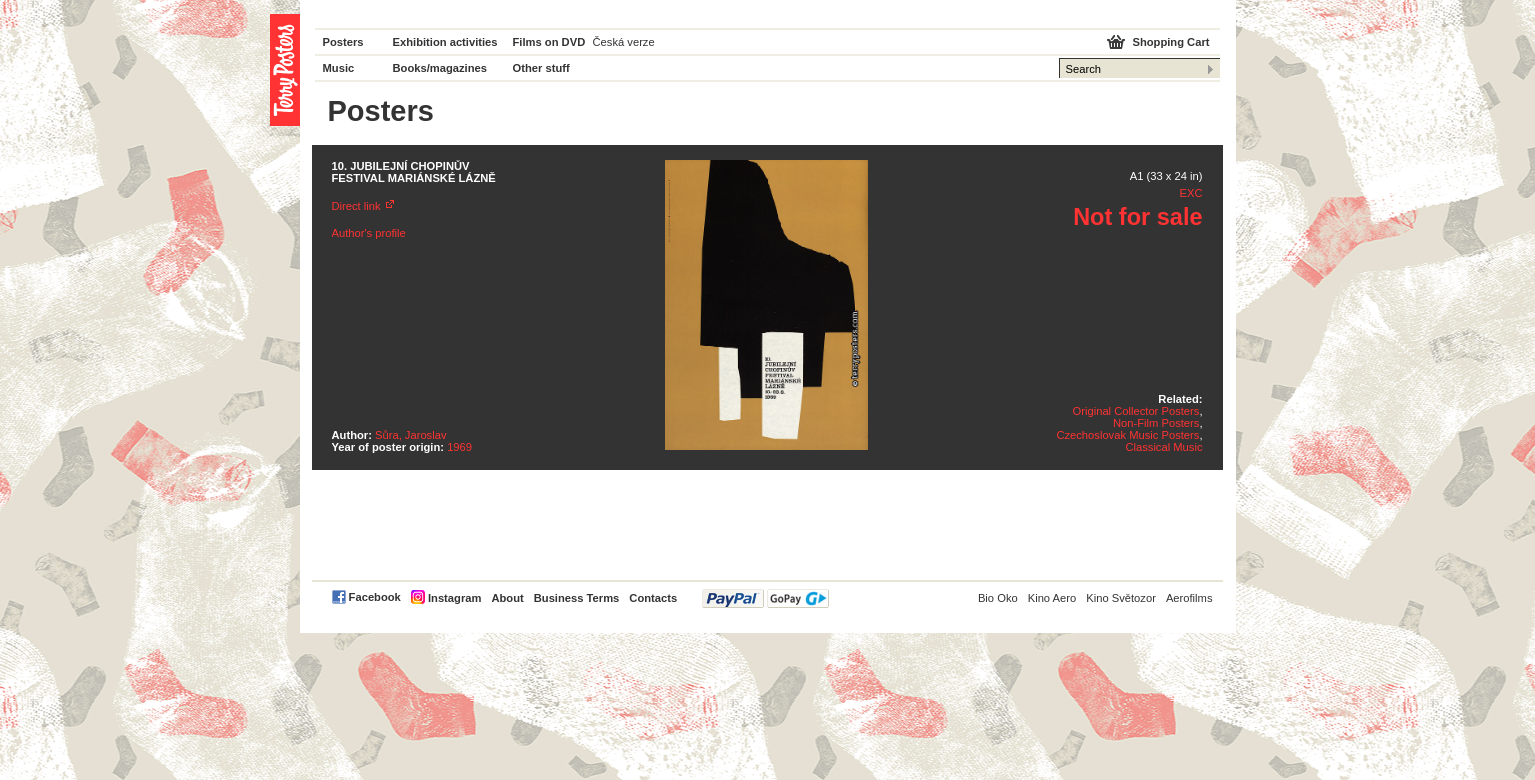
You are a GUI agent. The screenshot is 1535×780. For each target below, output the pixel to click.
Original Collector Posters (1136, 411)
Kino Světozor (1121, 598)
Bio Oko (998, 598)
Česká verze (624, 42)
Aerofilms (1189, 598)
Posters (343, 42)
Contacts (653, 598)
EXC (1190, 193)
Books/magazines (440, 68)
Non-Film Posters (1156, 423)
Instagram (454, 598)
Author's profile (369, 233)
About (507, 598)
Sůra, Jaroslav (411, 435)
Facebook (375, 597)
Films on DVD (549, 42)
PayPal (765, 598)
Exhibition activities (445, 42)
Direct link (356, 206)
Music (339, 68)
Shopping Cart (1170, 42)
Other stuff (541, 68)
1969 (459, 447)
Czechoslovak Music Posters (1127, 435)
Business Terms (577, 598)
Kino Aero (1052, 598)
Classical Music (1163, 447)
